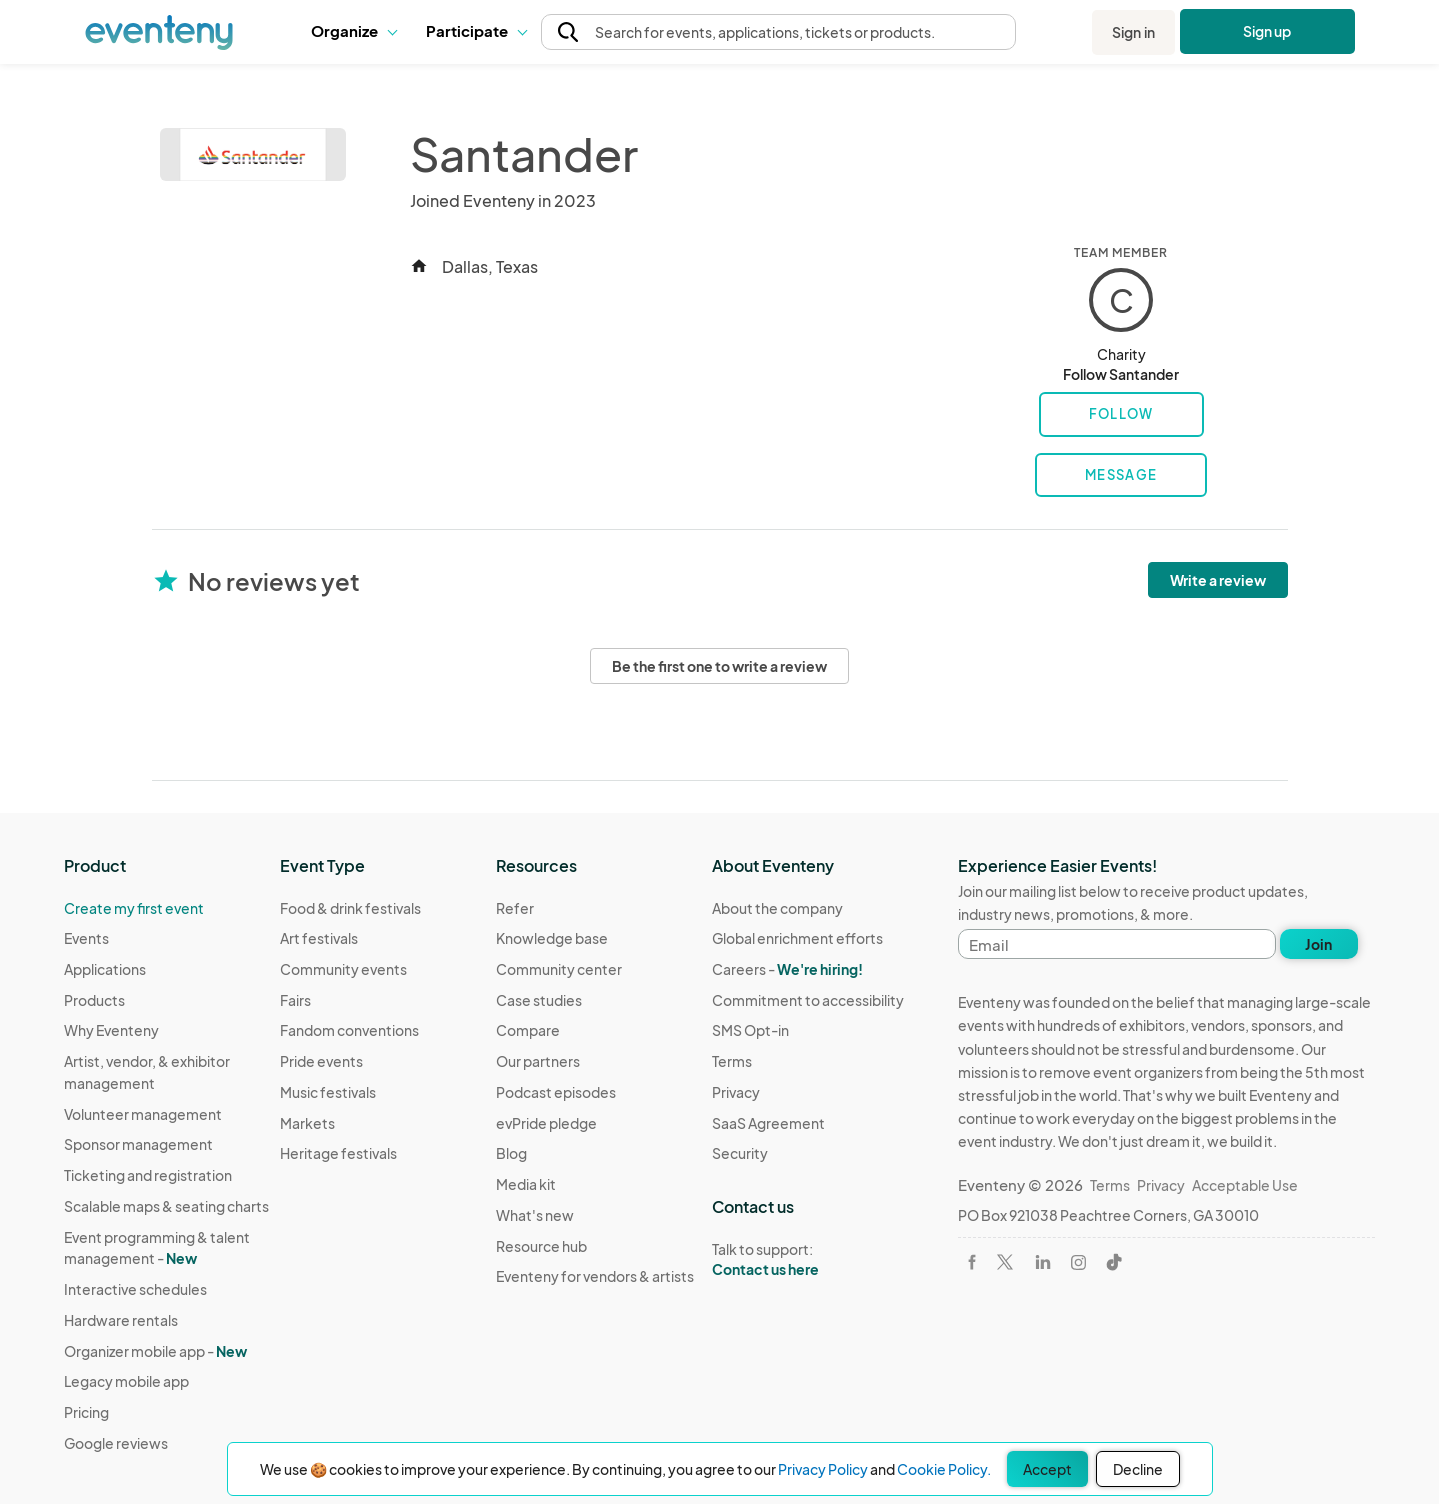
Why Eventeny (111, 1030)
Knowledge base (552, 938)
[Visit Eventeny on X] (1005, 1262)
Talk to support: (808, 1260)
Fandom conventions (349, 1030)
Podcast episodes (556, 1092)
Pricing (86, 1412)
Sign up (1267, 31)
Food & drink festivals (350, 908)
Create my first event (134, 908)
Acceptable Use (1245, 1185)
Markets (307, 1123)
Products (94, 1000)
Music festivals (328, 1092)
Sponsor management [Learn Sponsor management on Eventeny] (138, 1144)
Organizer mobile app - (155, 1351)
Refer (515, 908)
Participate (476, 30)
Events (86, 938)
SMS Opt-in (750, 1030)
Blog (511, 1153)
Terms (732, 1061)
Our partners (538, 1061)
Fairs (295, 1000)
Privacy (736, 1092)
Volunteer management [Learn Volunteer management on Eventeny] (143, 1114)
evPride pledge (546, 1123)
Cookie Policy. (944, 1469)
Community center (559, 969)
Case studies (539, 1000)
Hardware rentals (121, 1320)
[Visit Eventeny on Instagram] (1078, 1262)
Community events (343, 969)
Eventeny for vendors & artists (595, 1276)
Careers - (787, 969)
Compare (528, 1030)
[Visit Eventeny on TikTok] (1114, 1262)
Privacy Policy (823, 1469)
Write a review (1218, 580)
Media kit (526, 1184)
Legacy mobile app (126, 1381)
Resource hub (541, 1246)
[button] (353, 32)
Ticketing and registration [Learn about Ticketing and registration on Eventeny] (148, 1175)
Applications (105, 969)
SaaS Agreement (768, 1123)
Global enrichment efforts (797, 938)
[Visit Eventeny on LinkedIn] (1043, 1262)
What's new (535, 1215)
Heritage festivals (338, 1153)
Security (740, 1153)
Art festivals (319, 938)
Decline (1138, 1469)
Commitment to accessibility (808, 1000)
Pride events (321, 1061)
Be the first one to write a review (719, 666)
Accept (1047, 1469)
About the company (777, 908)
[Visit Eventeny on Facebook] (972, 1262)
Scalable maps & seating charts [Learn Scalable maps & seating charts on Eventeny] (166, 1206)
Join (1318, 944)
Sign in (1133, 32)
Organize (353, 30)
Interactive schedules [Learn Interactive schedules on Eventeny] (135, 1289)
